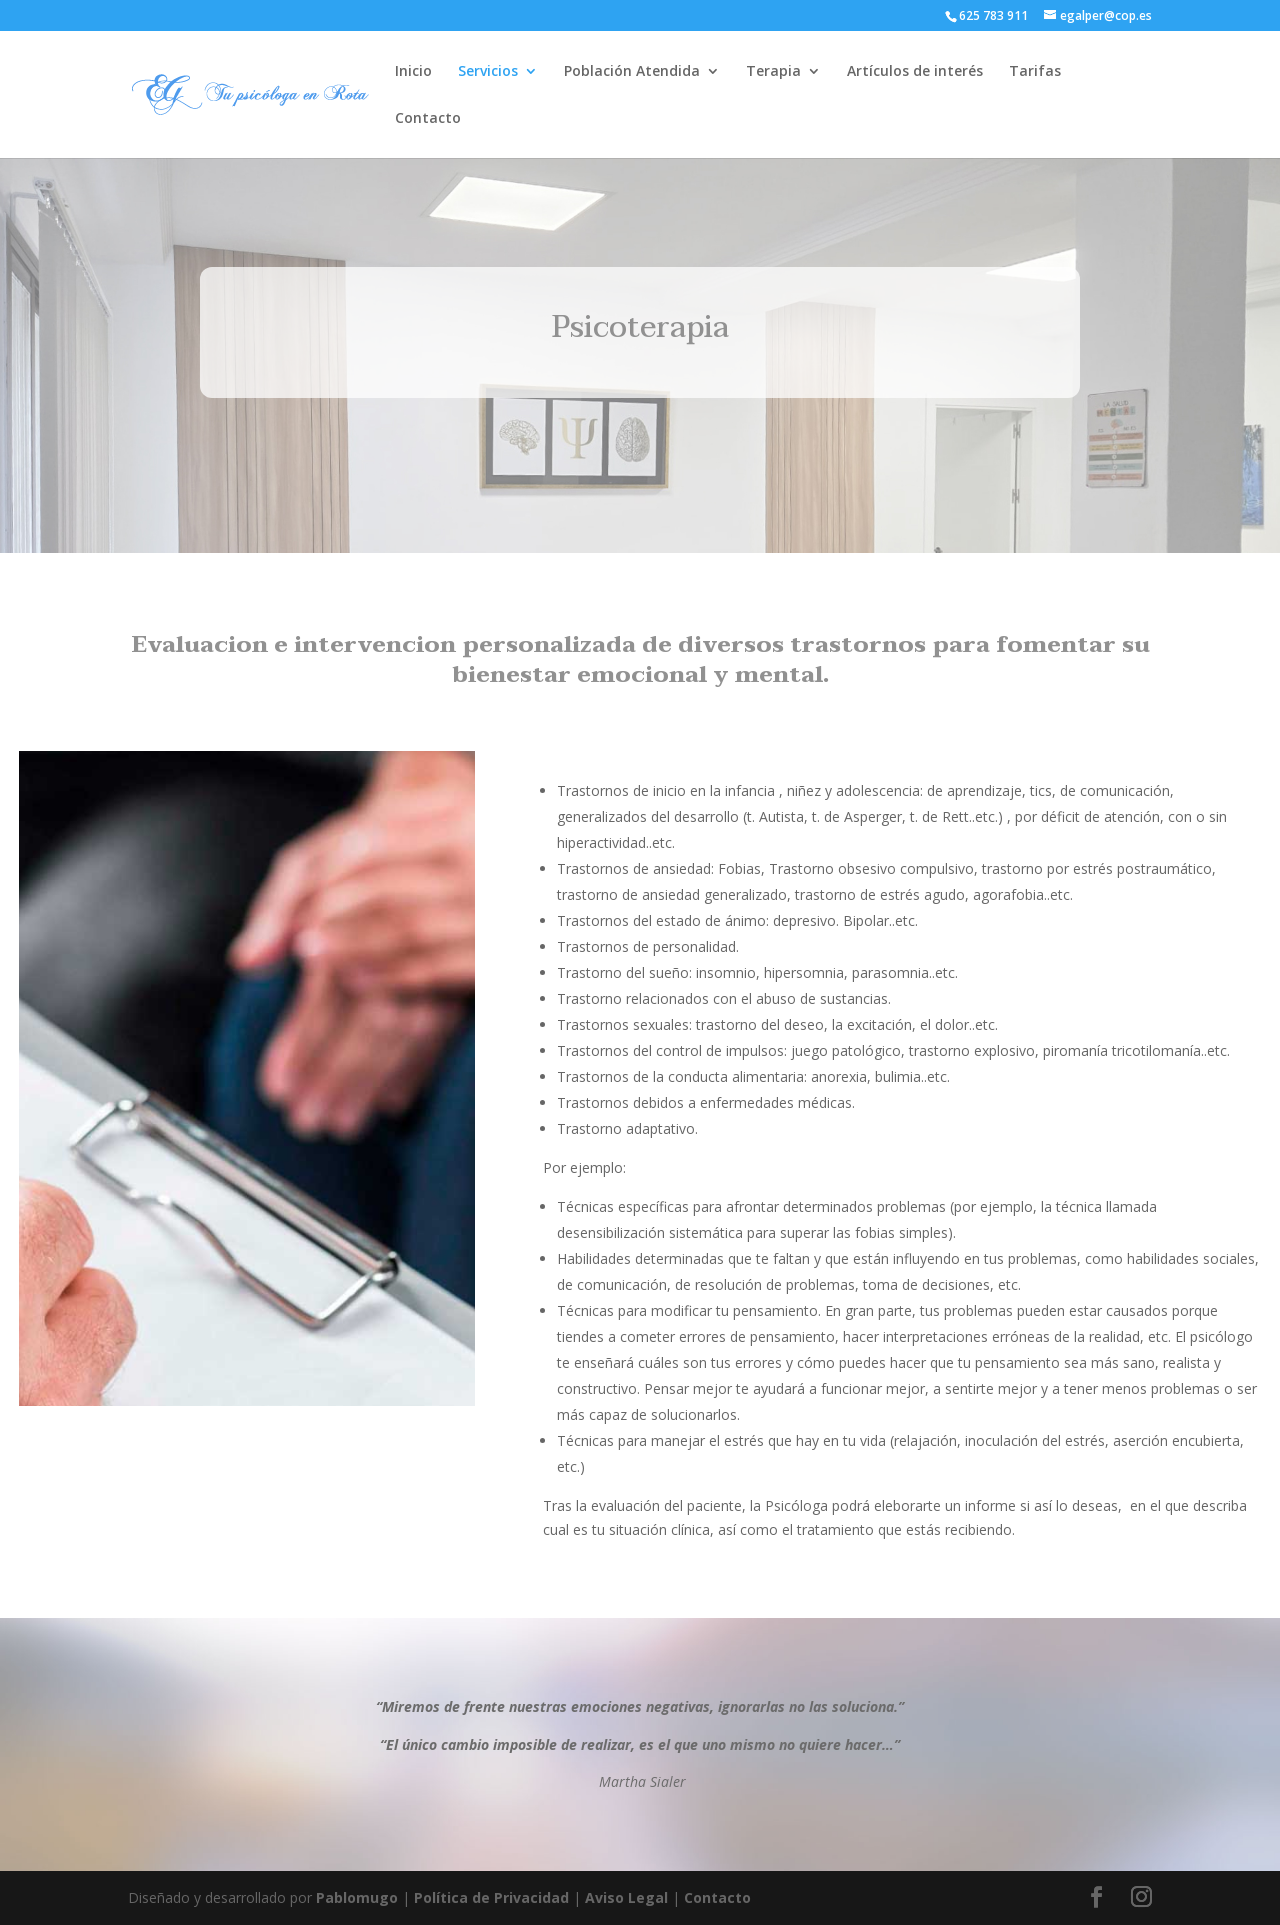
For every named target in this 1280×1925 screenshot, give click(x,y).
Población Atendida (632, 72)
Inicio (413, 72)
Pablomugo (357, 1897)
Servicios (488, 72)
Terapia (773, 72)
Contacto (428, 119)
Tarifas (1035, 72)
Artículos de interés (915, 72)
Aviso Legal (626, 1897)
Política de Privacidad (491, 1897)
